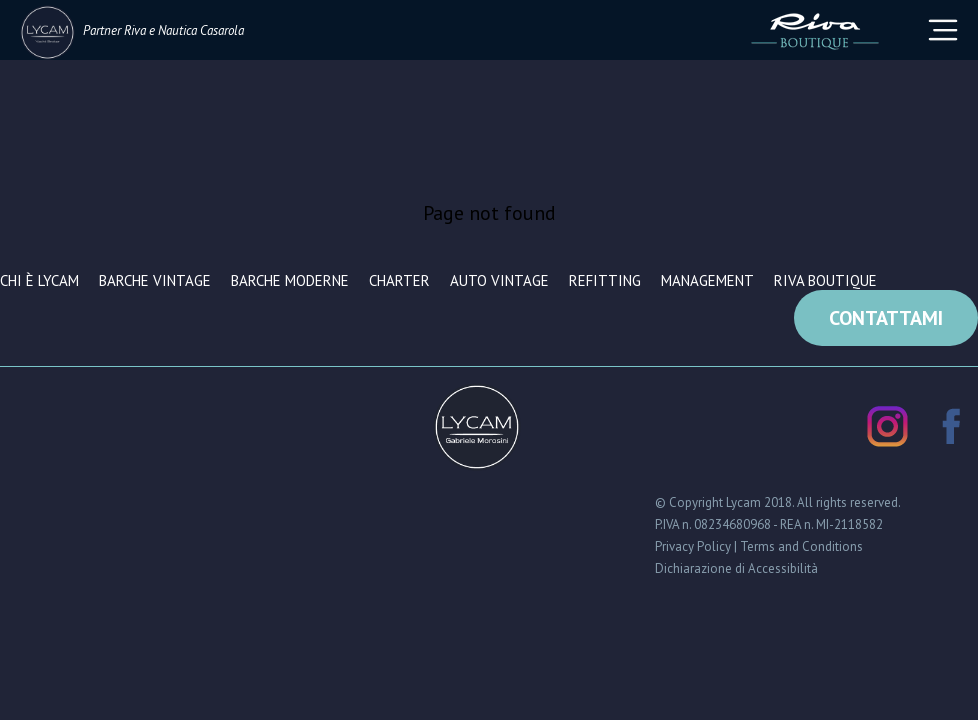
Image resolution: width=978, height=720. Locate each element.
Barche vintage (155, 280)
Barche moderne (290, 280)
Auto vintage (499, 280)
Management (707, 280)
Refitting (605, 280)
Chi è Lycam (39, 280)
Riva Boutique (825, 280)
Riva (135, 30)
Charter (399, 280)
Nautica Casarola (201, 30)
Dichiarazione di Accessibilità (736, 568)
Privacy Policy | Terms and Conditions (759, 546)
